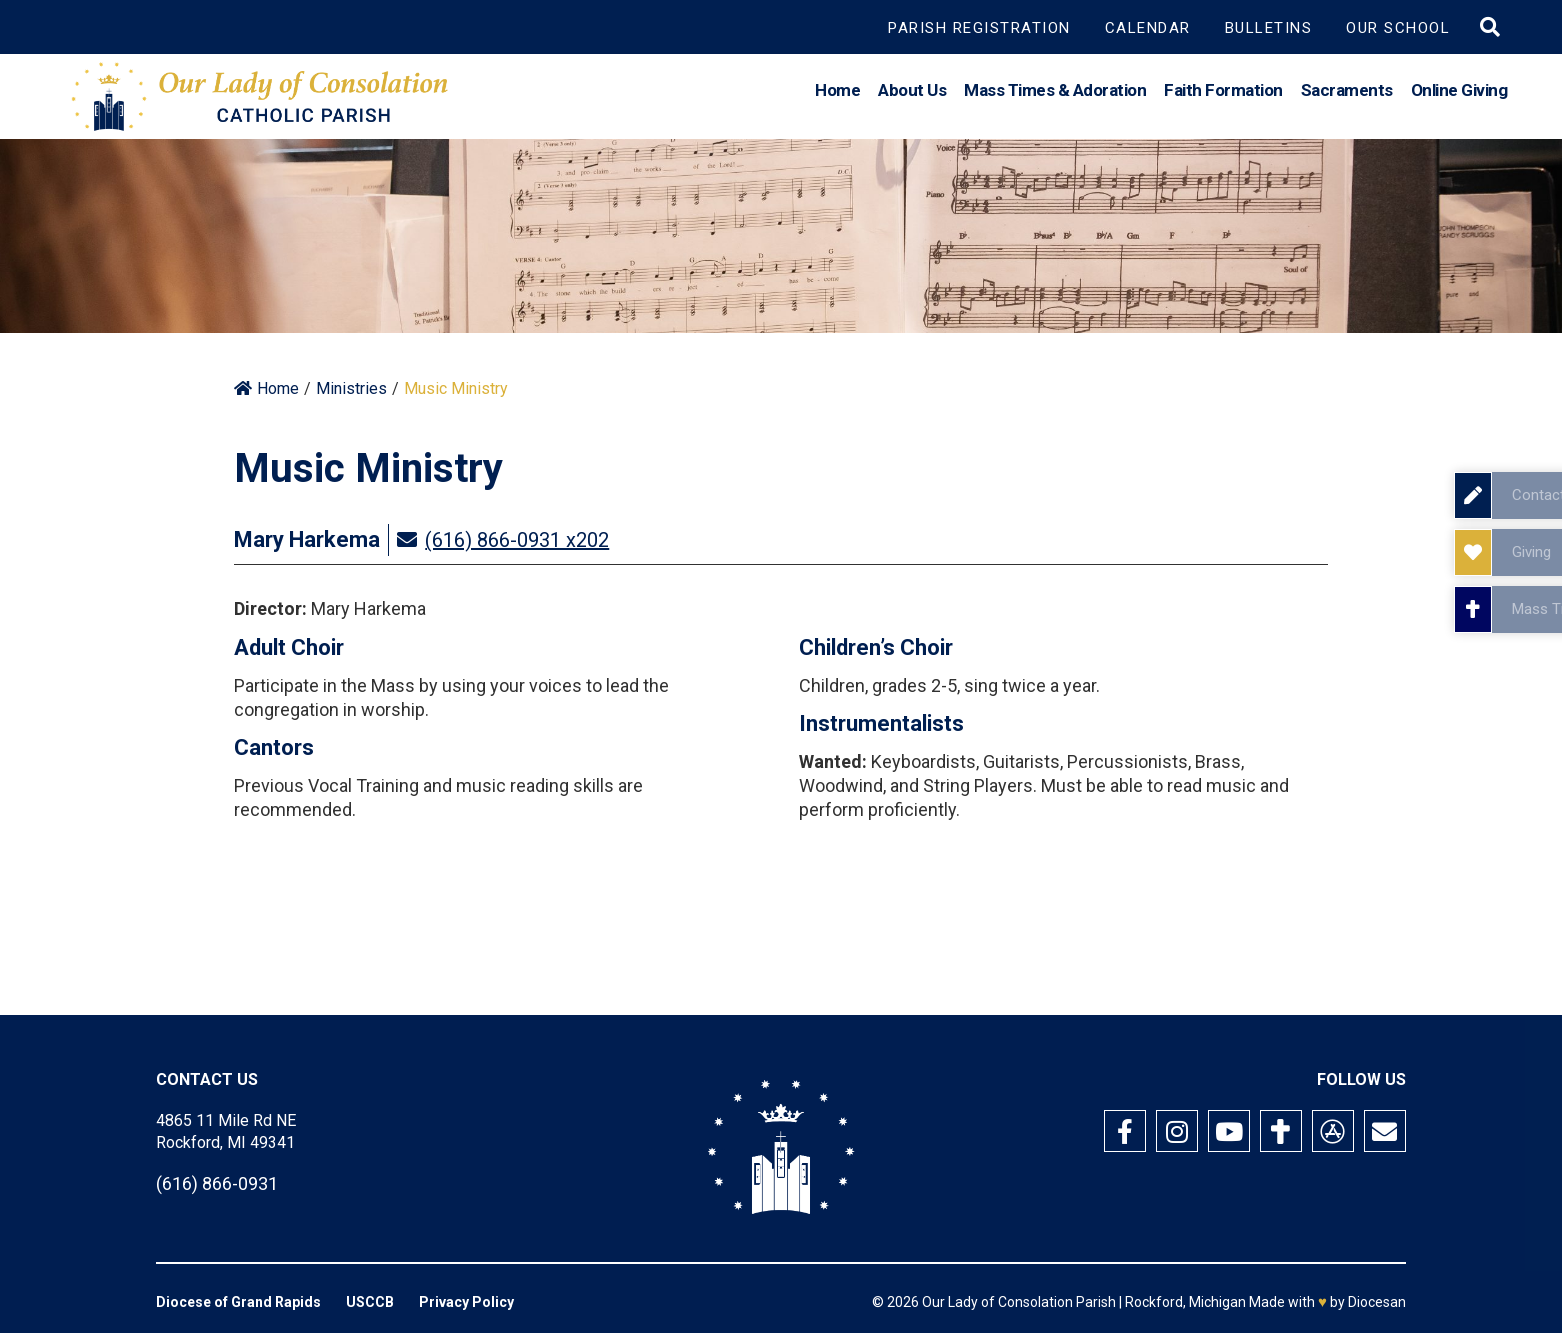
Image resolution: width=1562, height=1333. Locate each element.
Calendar (1148, 28)
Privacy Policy (466, 1302)
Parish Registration (979, 28)
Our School (1398, 28)
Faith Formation (1223, 94)
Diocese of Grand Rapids (238, 1302)
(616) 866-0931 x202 (517, 540)
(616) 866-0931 (217, 1183)
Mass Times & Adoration (1055, 94)
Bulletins (1269, 28)
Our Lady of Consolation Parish (1019, 1302)
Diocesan (1377, 1302)
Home (837, 94)
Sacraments (1347, 94)
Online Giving (1459, 94)
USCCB (370, 1302)
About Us (912, 94)
